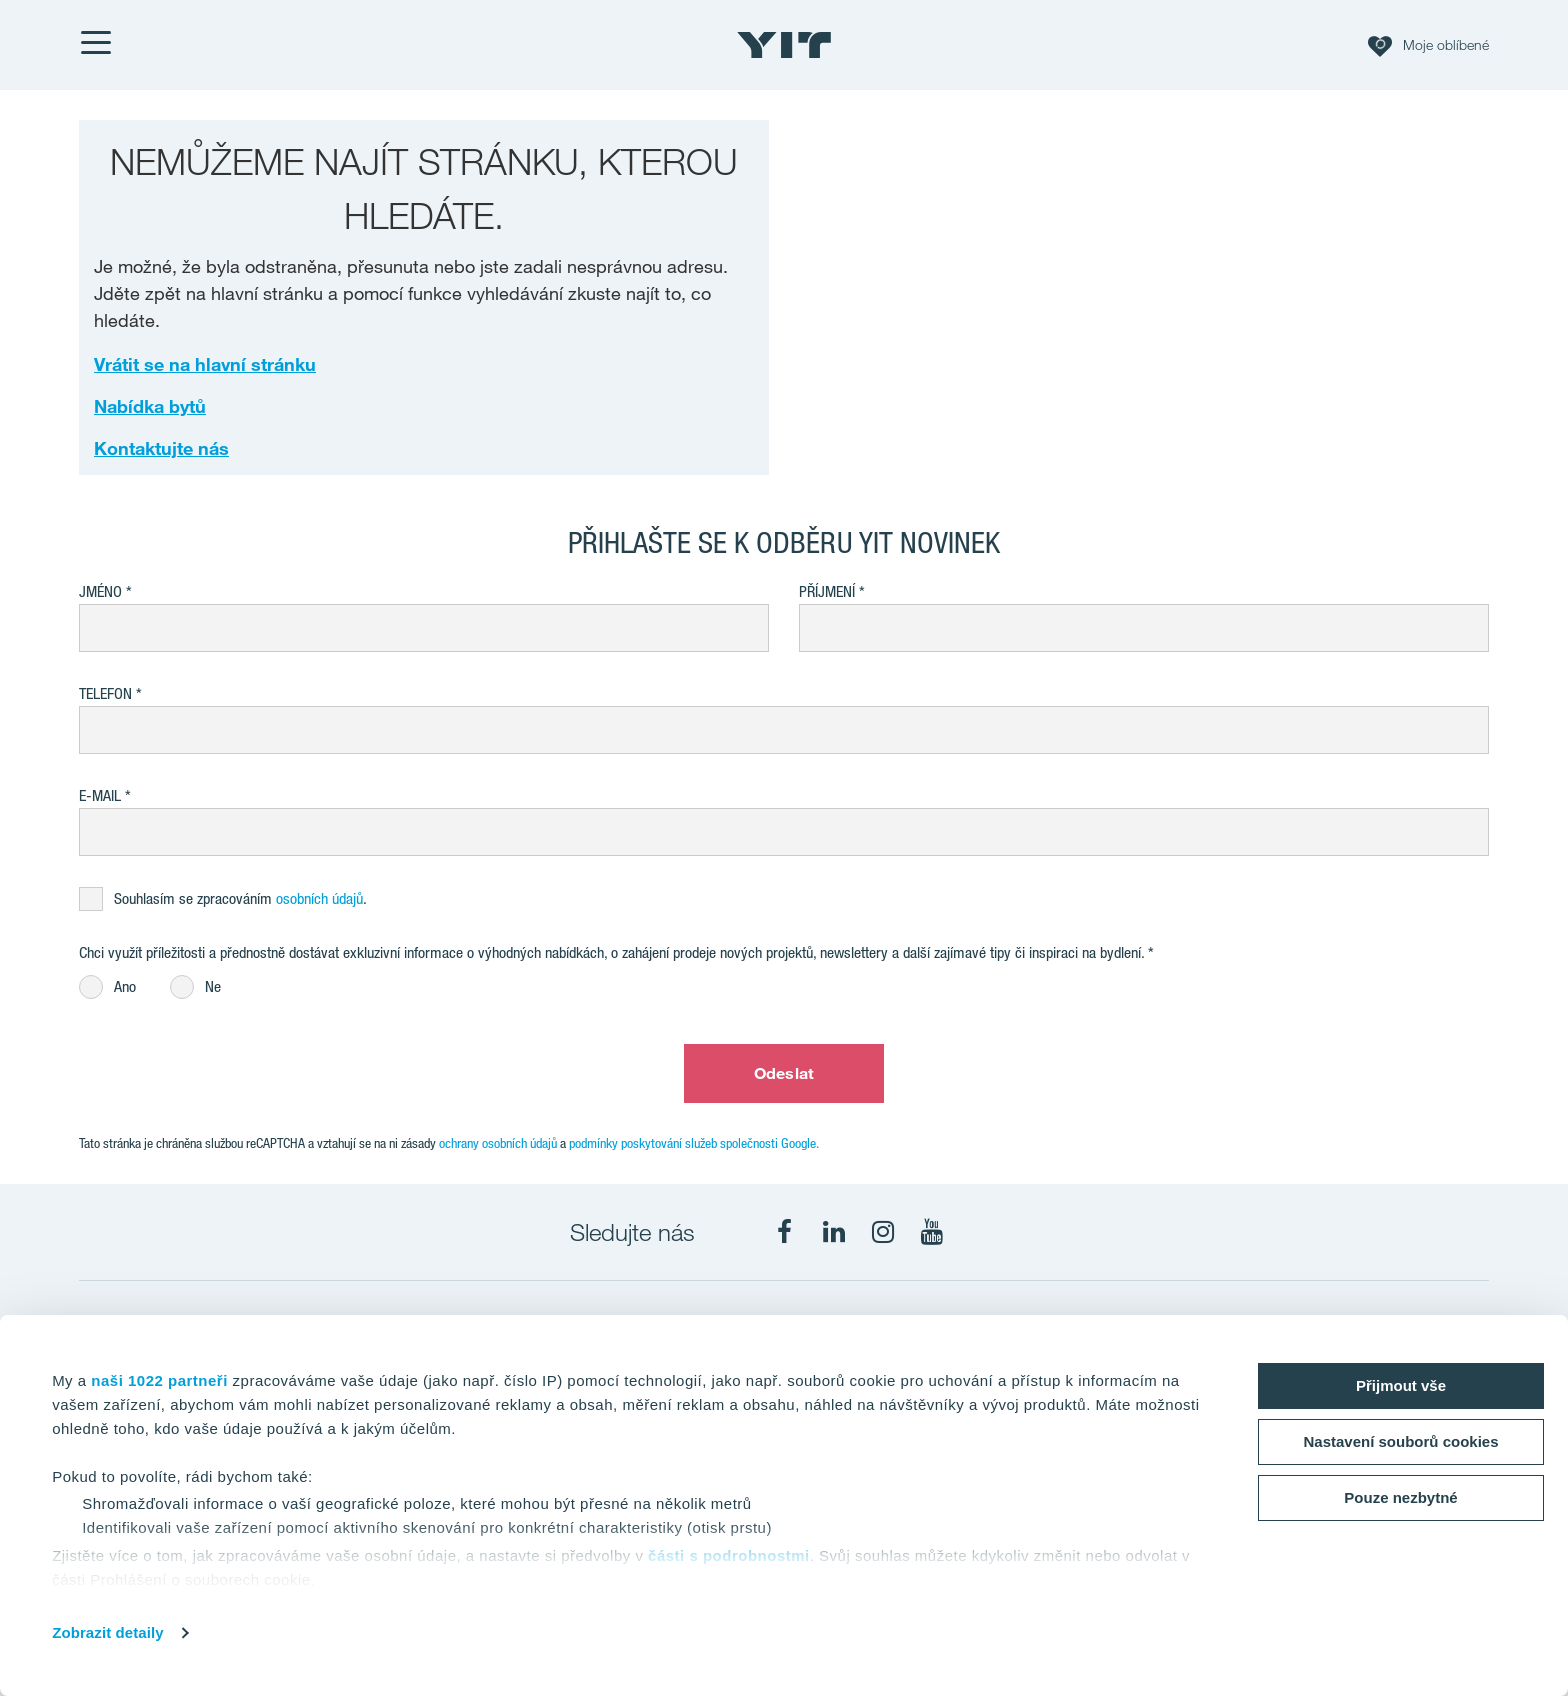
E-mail (100, 795)
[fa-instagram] (883, 1232)
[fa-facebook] (785, 1232)
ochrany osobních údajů (498, 1143)
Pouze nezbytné (1400, 1497)
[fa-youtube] (932, 1232)
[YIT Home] (784, 45)
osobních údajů (319, 898)
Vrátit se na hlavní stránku (205, 364)
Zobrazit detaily (108, 1632)
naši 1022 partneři (159, 1380)
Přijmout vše (1401, 1385)
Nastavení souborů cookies (1400, 1441)
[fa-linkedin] (834, 1232)
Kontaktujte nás (161, 448)
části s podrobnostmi (729, 1555)
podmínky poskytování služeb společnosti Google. (694, 1143)
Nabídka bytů (150, 406)
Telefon (105, 693)
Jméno (100, 591)
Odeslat (784, 1073)
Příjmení (827, 591)
